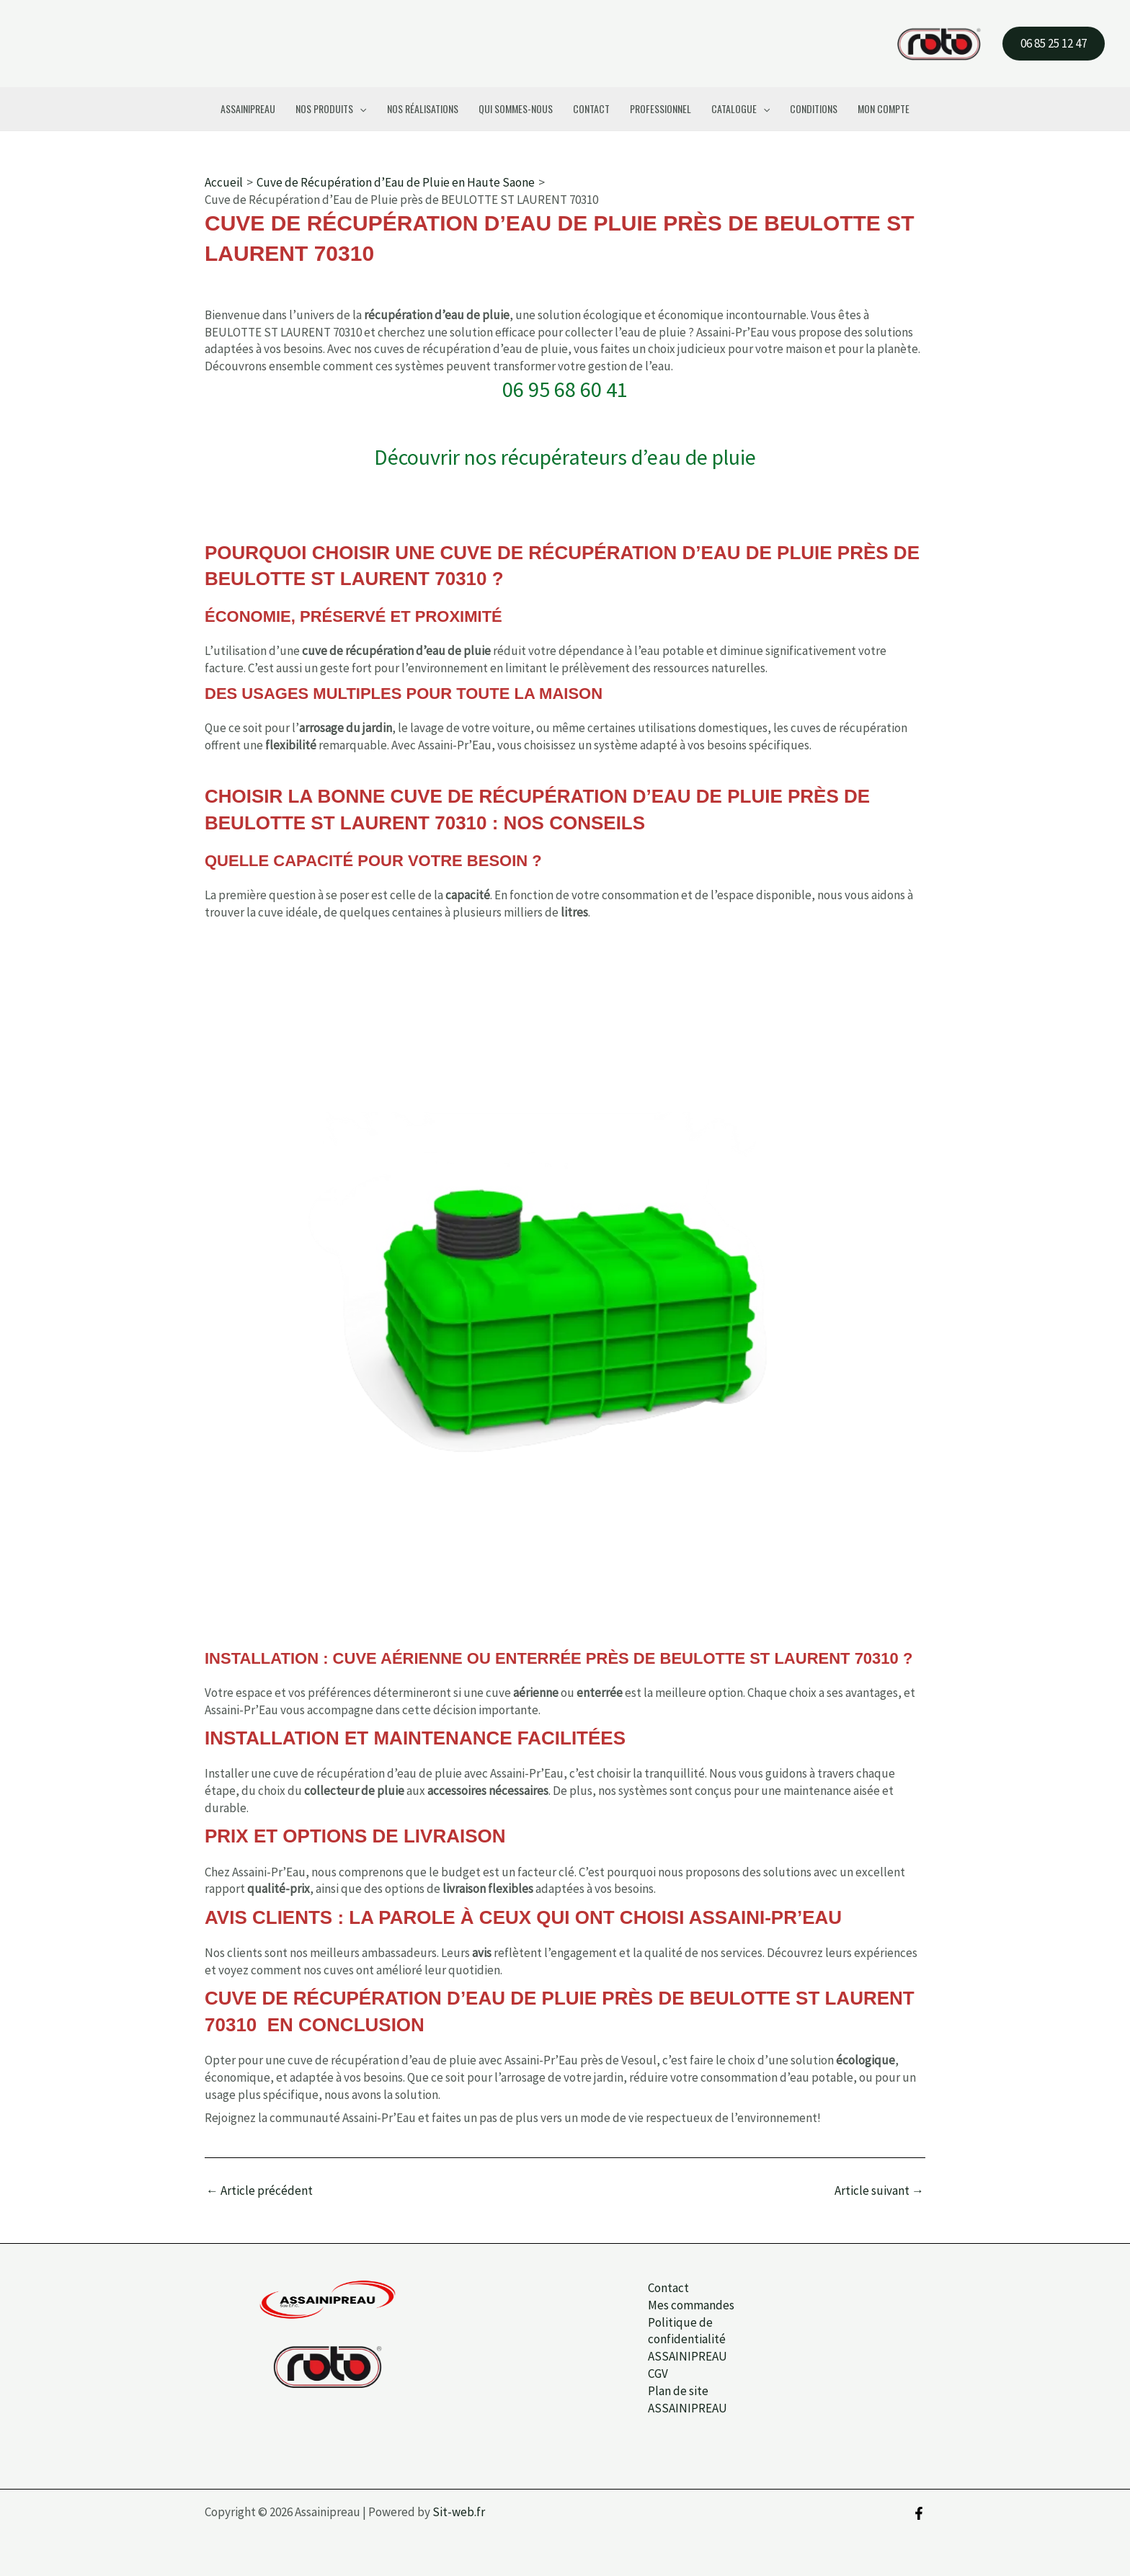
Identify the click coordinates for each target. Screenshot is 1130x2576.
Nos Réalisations (422, 108)
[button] (1053, 44)
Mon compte (883, 108)
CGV (654, 2373)
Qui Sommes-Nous (516, 108)
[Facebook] (918, 2513)
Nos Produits (330, 108)
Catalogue (740, 108)
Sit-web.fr (458, 2512)
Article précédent (259, 2191)
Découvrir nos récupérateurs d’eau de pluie (565, 457)
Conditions (813, 108)
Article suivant (879, 2191)
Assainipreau (248, 108)
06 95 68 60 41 (565, 390)
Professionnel (660, 108)
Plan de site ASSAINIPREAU (684, 2399)
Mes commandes (687, 2305)
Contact (591, 108)
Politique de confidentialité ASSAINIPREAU (684, 2339)
